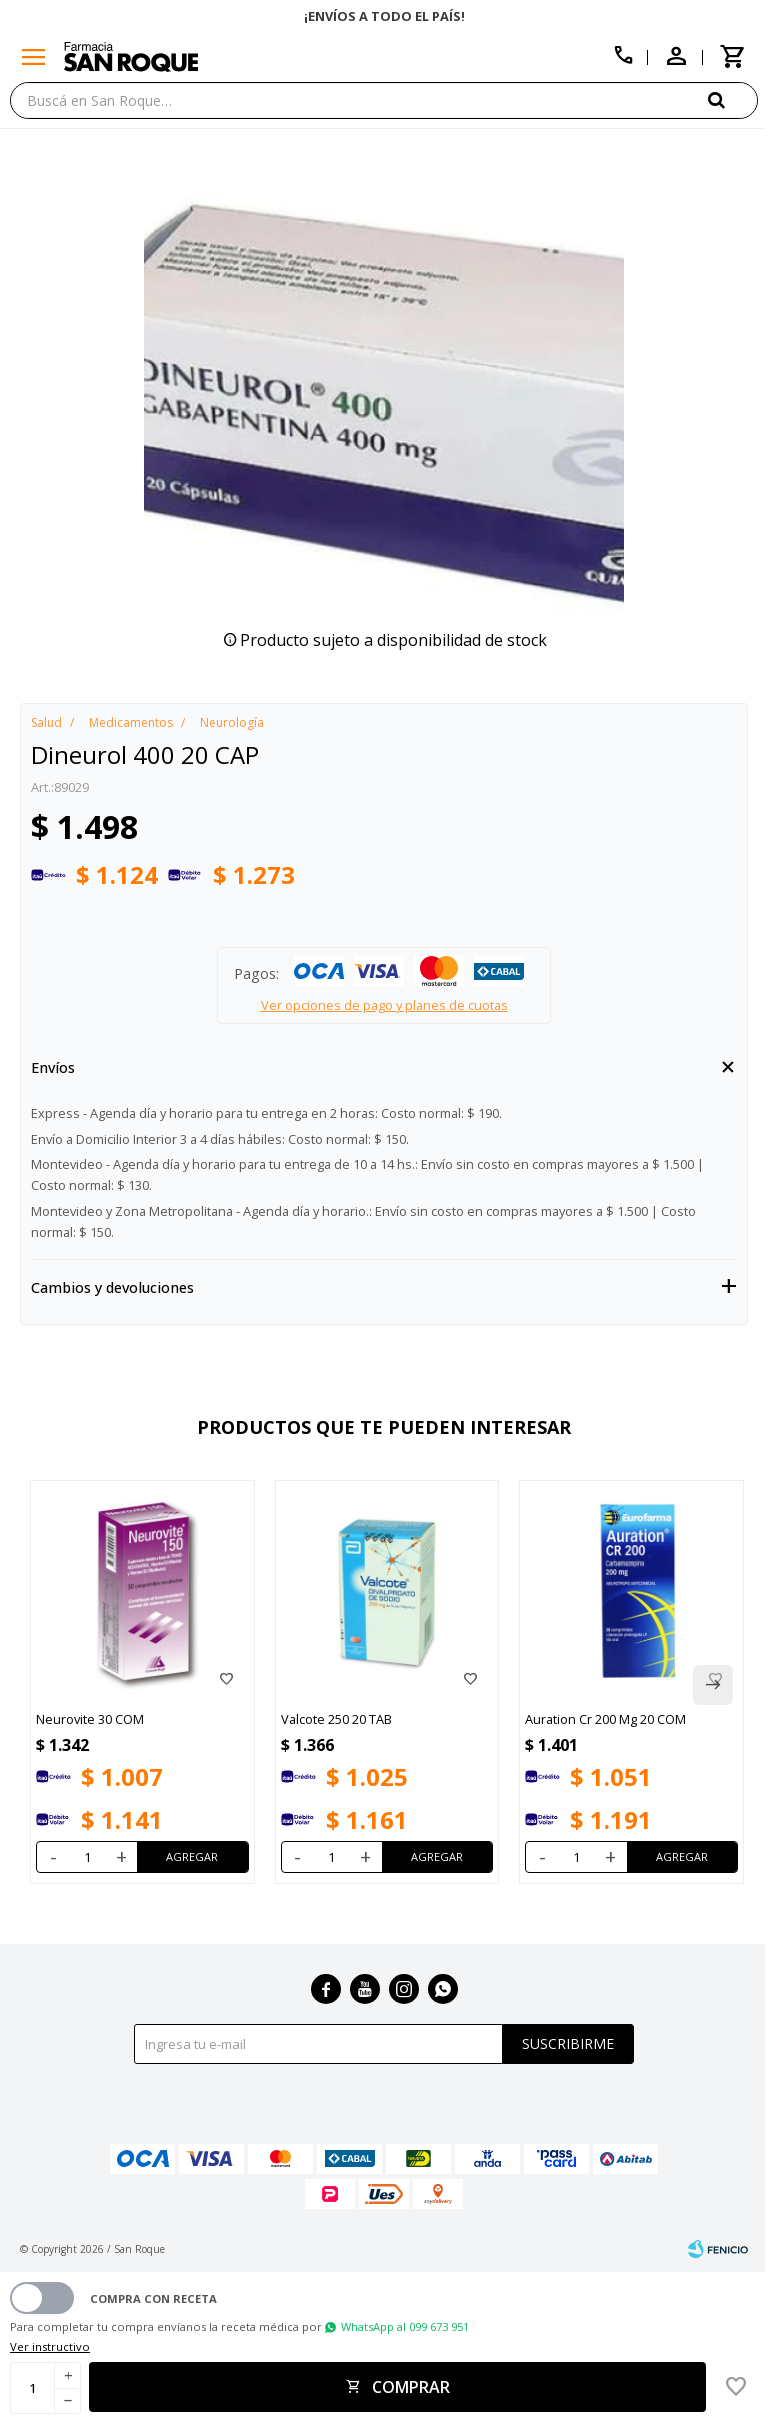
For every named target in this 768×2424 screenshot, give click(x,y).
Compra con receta (153, 2298)
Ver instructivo (50, 2346)
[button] (733, 99)
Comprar (411, 2387)
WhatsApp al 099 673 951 (405, 2326)
